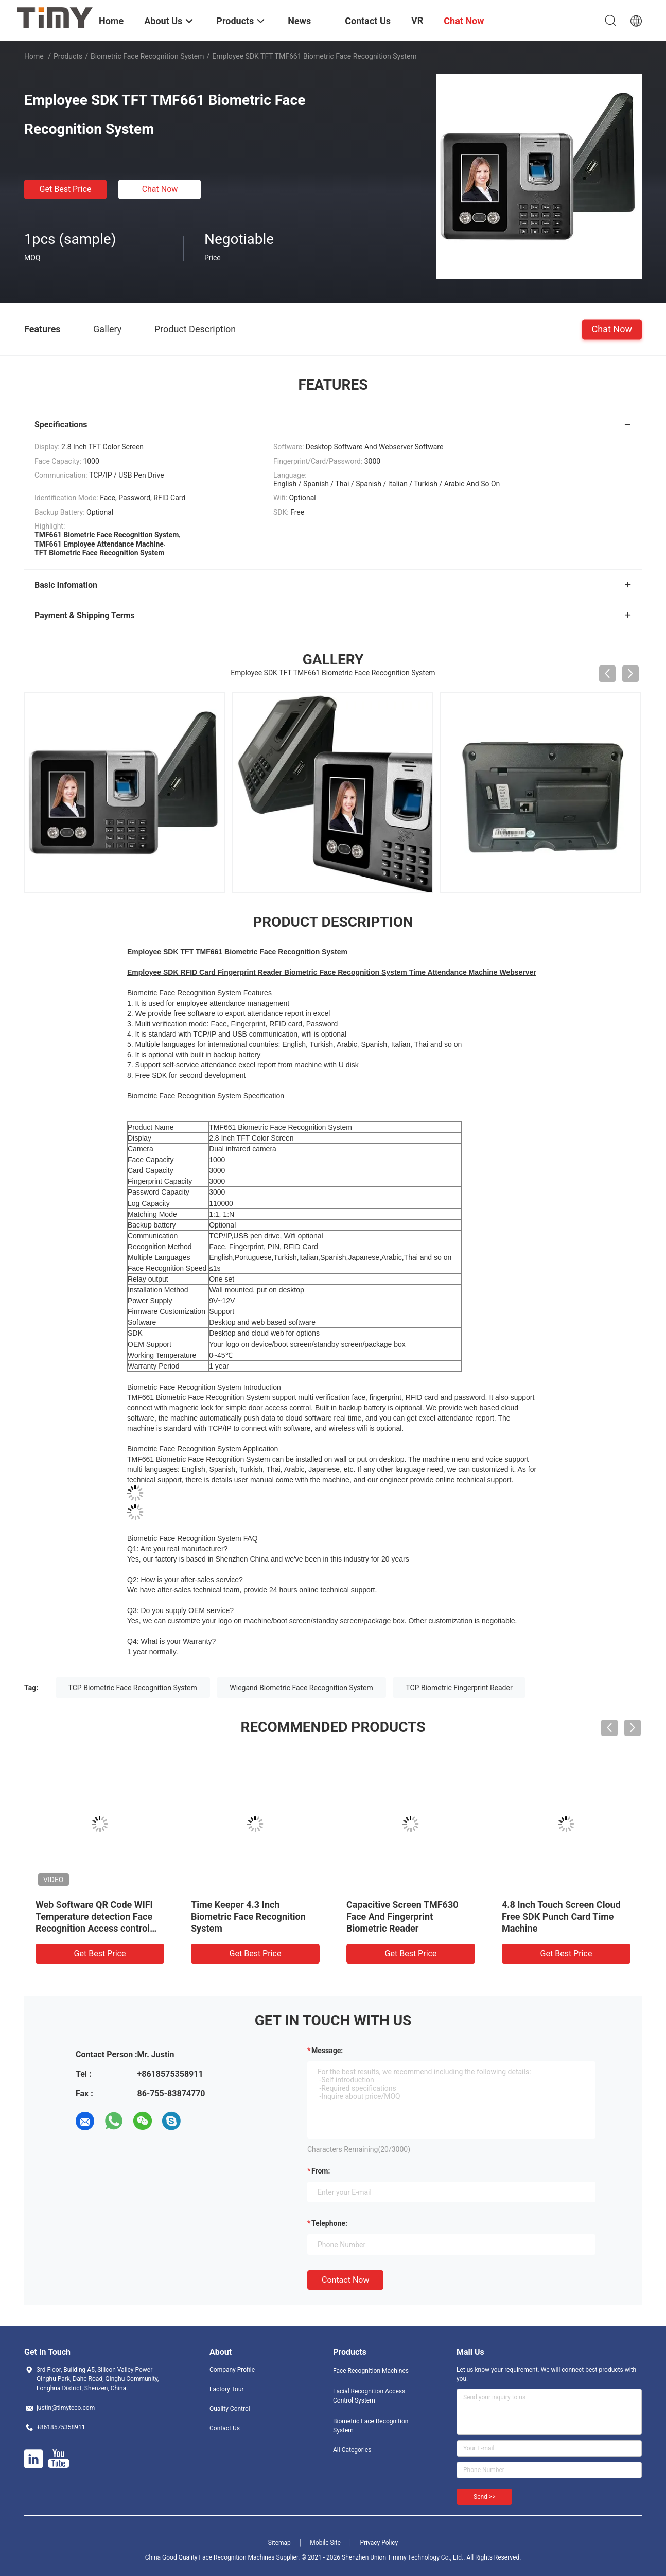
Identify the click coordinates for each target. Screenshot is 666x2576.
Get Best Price (66, 189)
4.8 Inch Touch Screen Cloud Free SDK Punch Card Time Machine (561, 1916)
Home (34, 56)
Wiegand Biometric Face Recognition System (301, 1688)
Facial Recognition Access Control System (369, 2396)
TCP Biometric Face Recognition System (132, 1688)
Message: (327, 2050)
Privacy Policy (379, 2542)
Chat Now (160, 189)
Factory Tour (226, 2389)
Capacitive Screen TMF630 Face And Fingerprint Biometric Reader (402, 1916)
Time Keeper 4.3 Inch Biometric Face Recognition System (248, 1916)
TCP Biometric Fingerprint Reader (459, 1688)
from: (320, 2171)
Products (68, 56)
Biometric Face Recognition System (147, 56)
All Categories (352, 2450)
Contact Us (224, 2428)
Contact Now (345, 2280)
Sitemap (279, 2542)
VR (417, 20)
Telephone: (329, 2223)
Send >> (484, 2496)
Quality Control (229, 2408)
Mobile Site (325, 2542)
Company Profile (232, 2369)
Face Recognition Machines (371, 2370)
